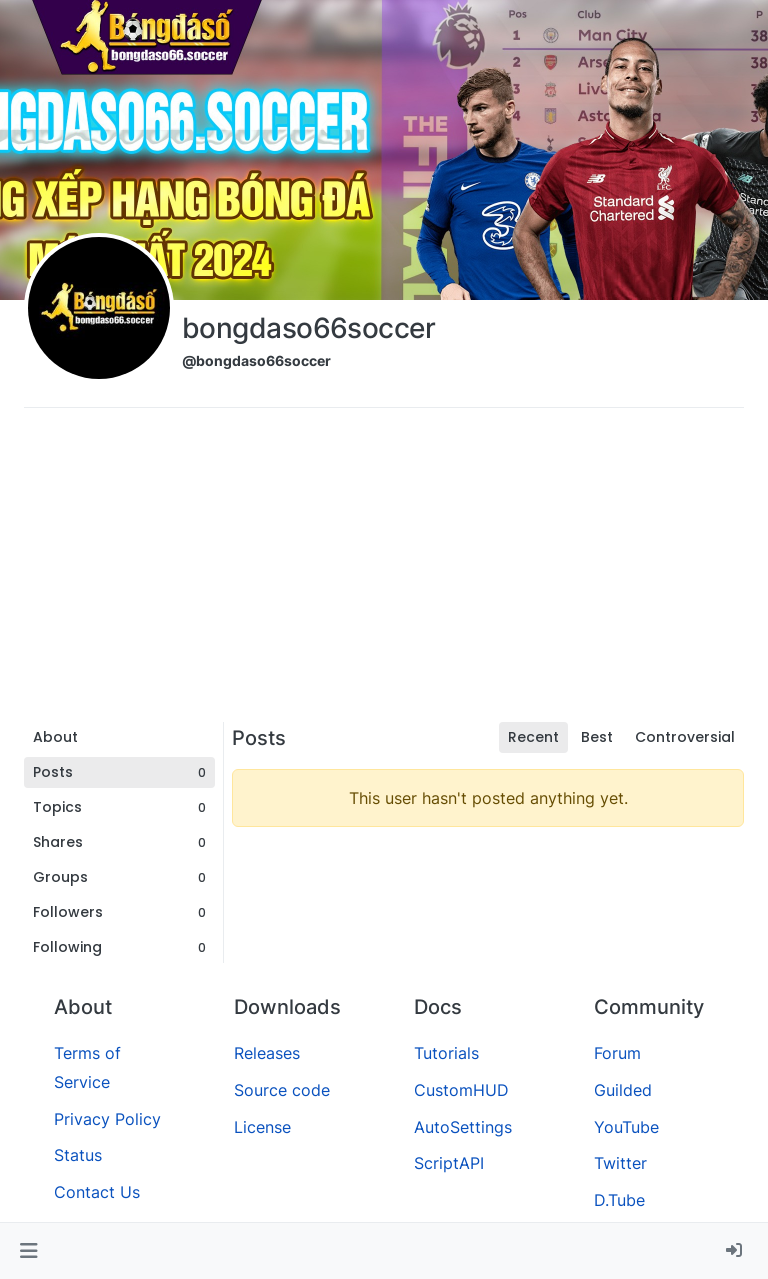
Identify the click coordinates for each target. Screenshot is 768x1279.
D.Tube (619, 1200)
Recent (533, 737)
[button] (28, 1251)
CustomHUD (461, 1090)
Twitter (620, 1163)
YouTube (626, 1127)
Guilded (623, 1090)
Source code (282, 1090)
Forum (617, 1053)
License (262, 1127)
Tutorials (446, 1053)
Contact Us (97, 1192)
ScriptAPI (449, 1163)
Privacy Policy (107, 1119)
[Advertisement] (384, 572)
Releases (267, 1053)
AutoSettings (463, 1127)
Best (597, 737)
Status (78, 1155)
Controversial (685, 737)
